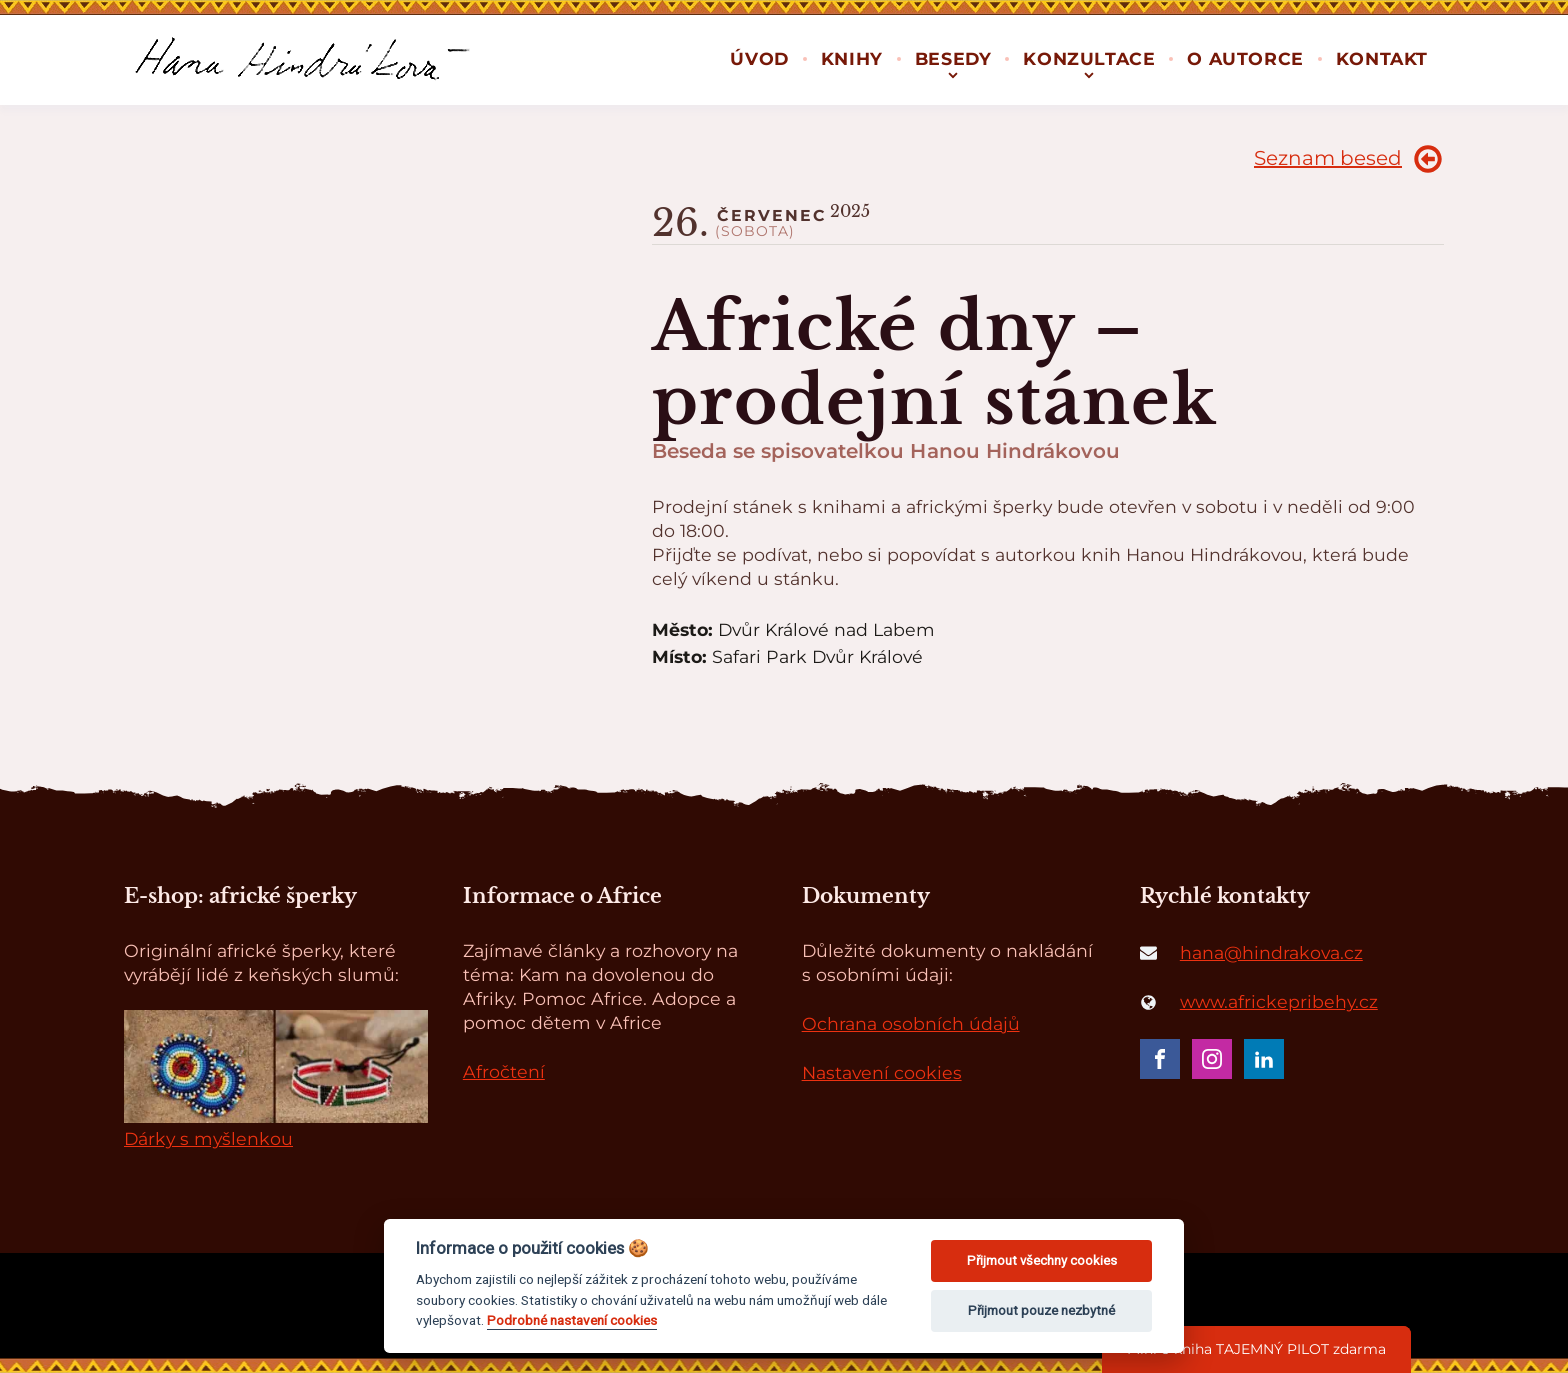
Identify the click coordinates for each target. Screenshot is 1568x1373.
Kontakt (1382, 58)
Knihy (852, 58)
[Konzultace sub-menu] (1089, 73)
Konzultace (1089, 58)
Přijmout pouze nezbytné (1041, 1310)
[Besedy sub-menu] (953, 73)
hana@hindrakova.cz (1271, 952)
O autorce (1245, 58)
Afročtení (504, 1071)
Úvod (759, 58)
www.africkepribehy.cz (1279, 1001)
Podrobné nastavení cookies (572, 1320)
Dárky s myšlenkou (208, 1138)
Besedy (953, 58)
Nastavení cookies (882, 1072)
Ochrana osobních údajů (911, 1023)
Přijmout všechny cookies (1042, 1260)
